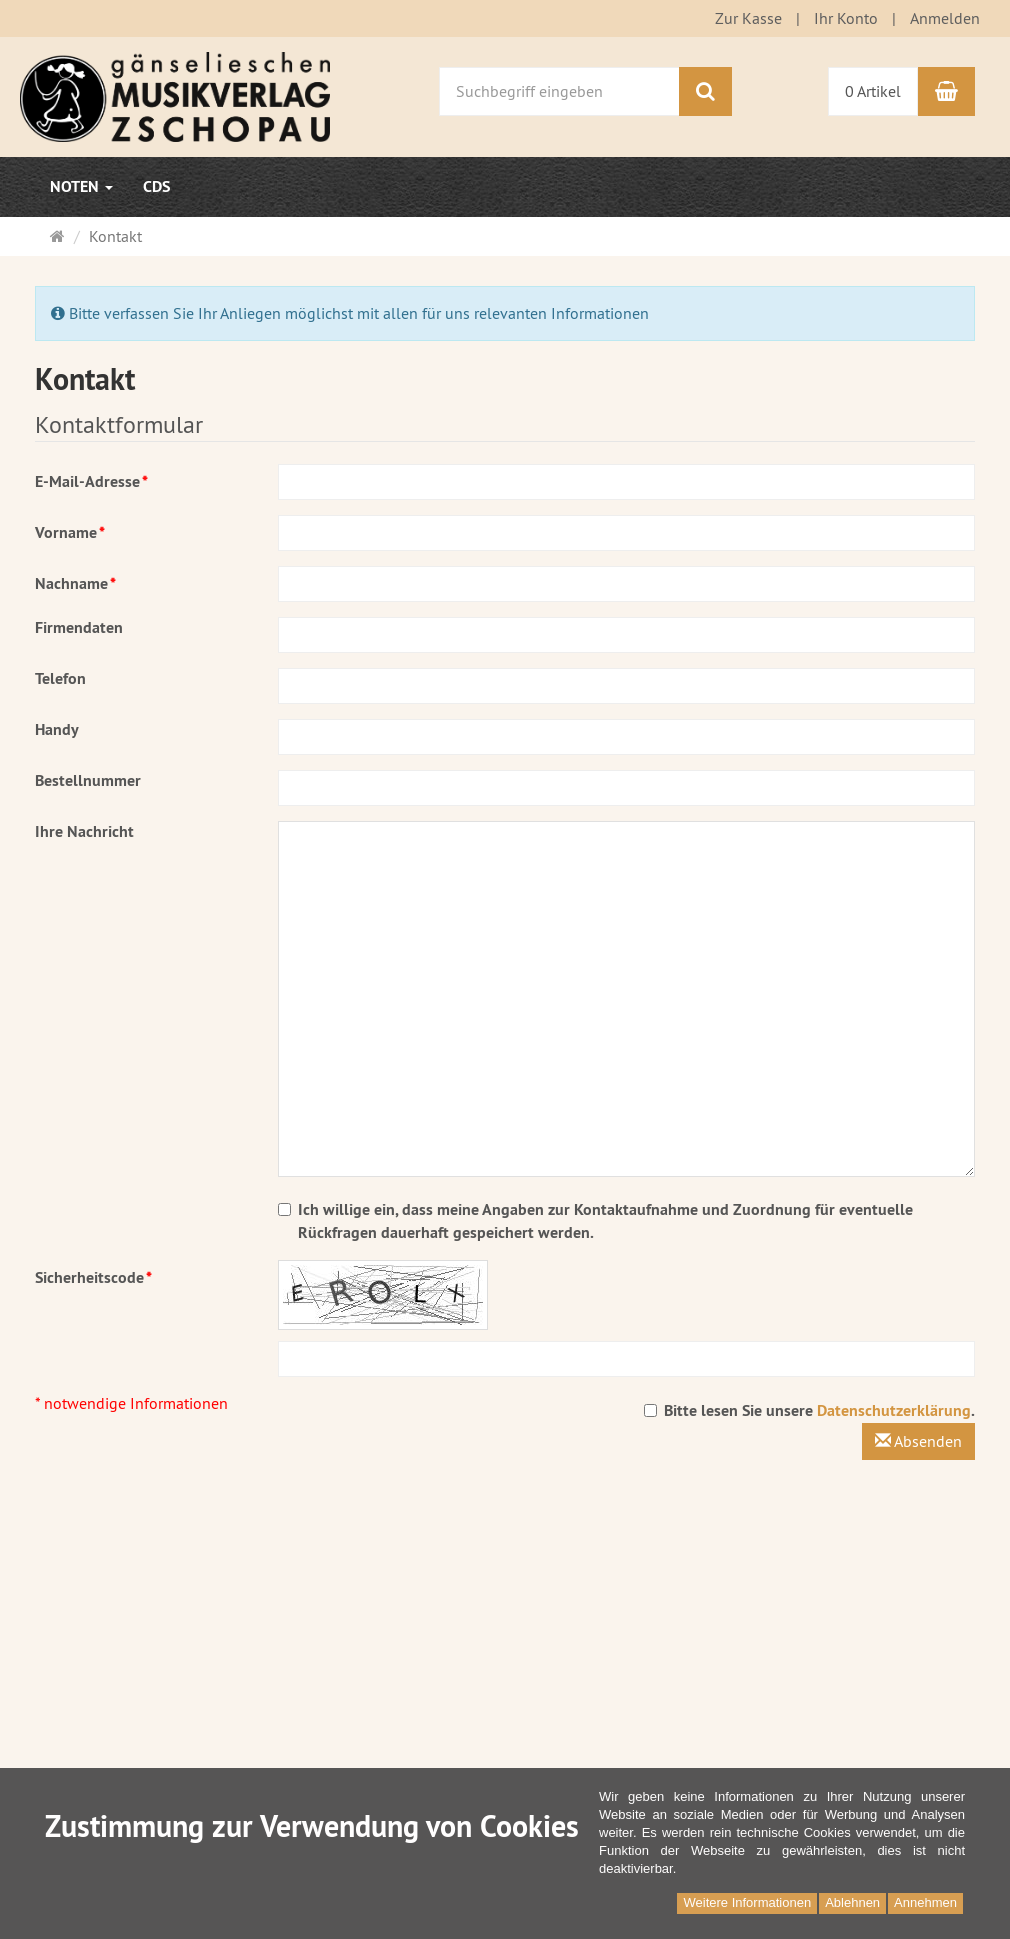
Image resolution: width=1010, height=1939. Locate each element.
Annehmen (925, 1902)
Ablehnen (852, 1902)
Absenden (918, 1441)
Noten (81, 186)
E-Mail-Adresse (91, 481)
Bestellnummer (88, 780)
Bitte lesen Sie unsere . (809, 1410)
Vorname (70, 532)
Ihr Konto (846, 18)
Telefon (60, 678)
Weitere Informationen (747, 1902)
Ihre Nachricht (84, 831)
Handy (57, 729)
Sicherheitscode (93, 1277)
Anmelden (945, 18)
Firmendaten (79, 627)
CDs (156, 186)
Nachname (75, 583)
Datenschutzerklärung (894, 1410)
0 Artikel (873, 91)
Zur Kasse (748, 18)
